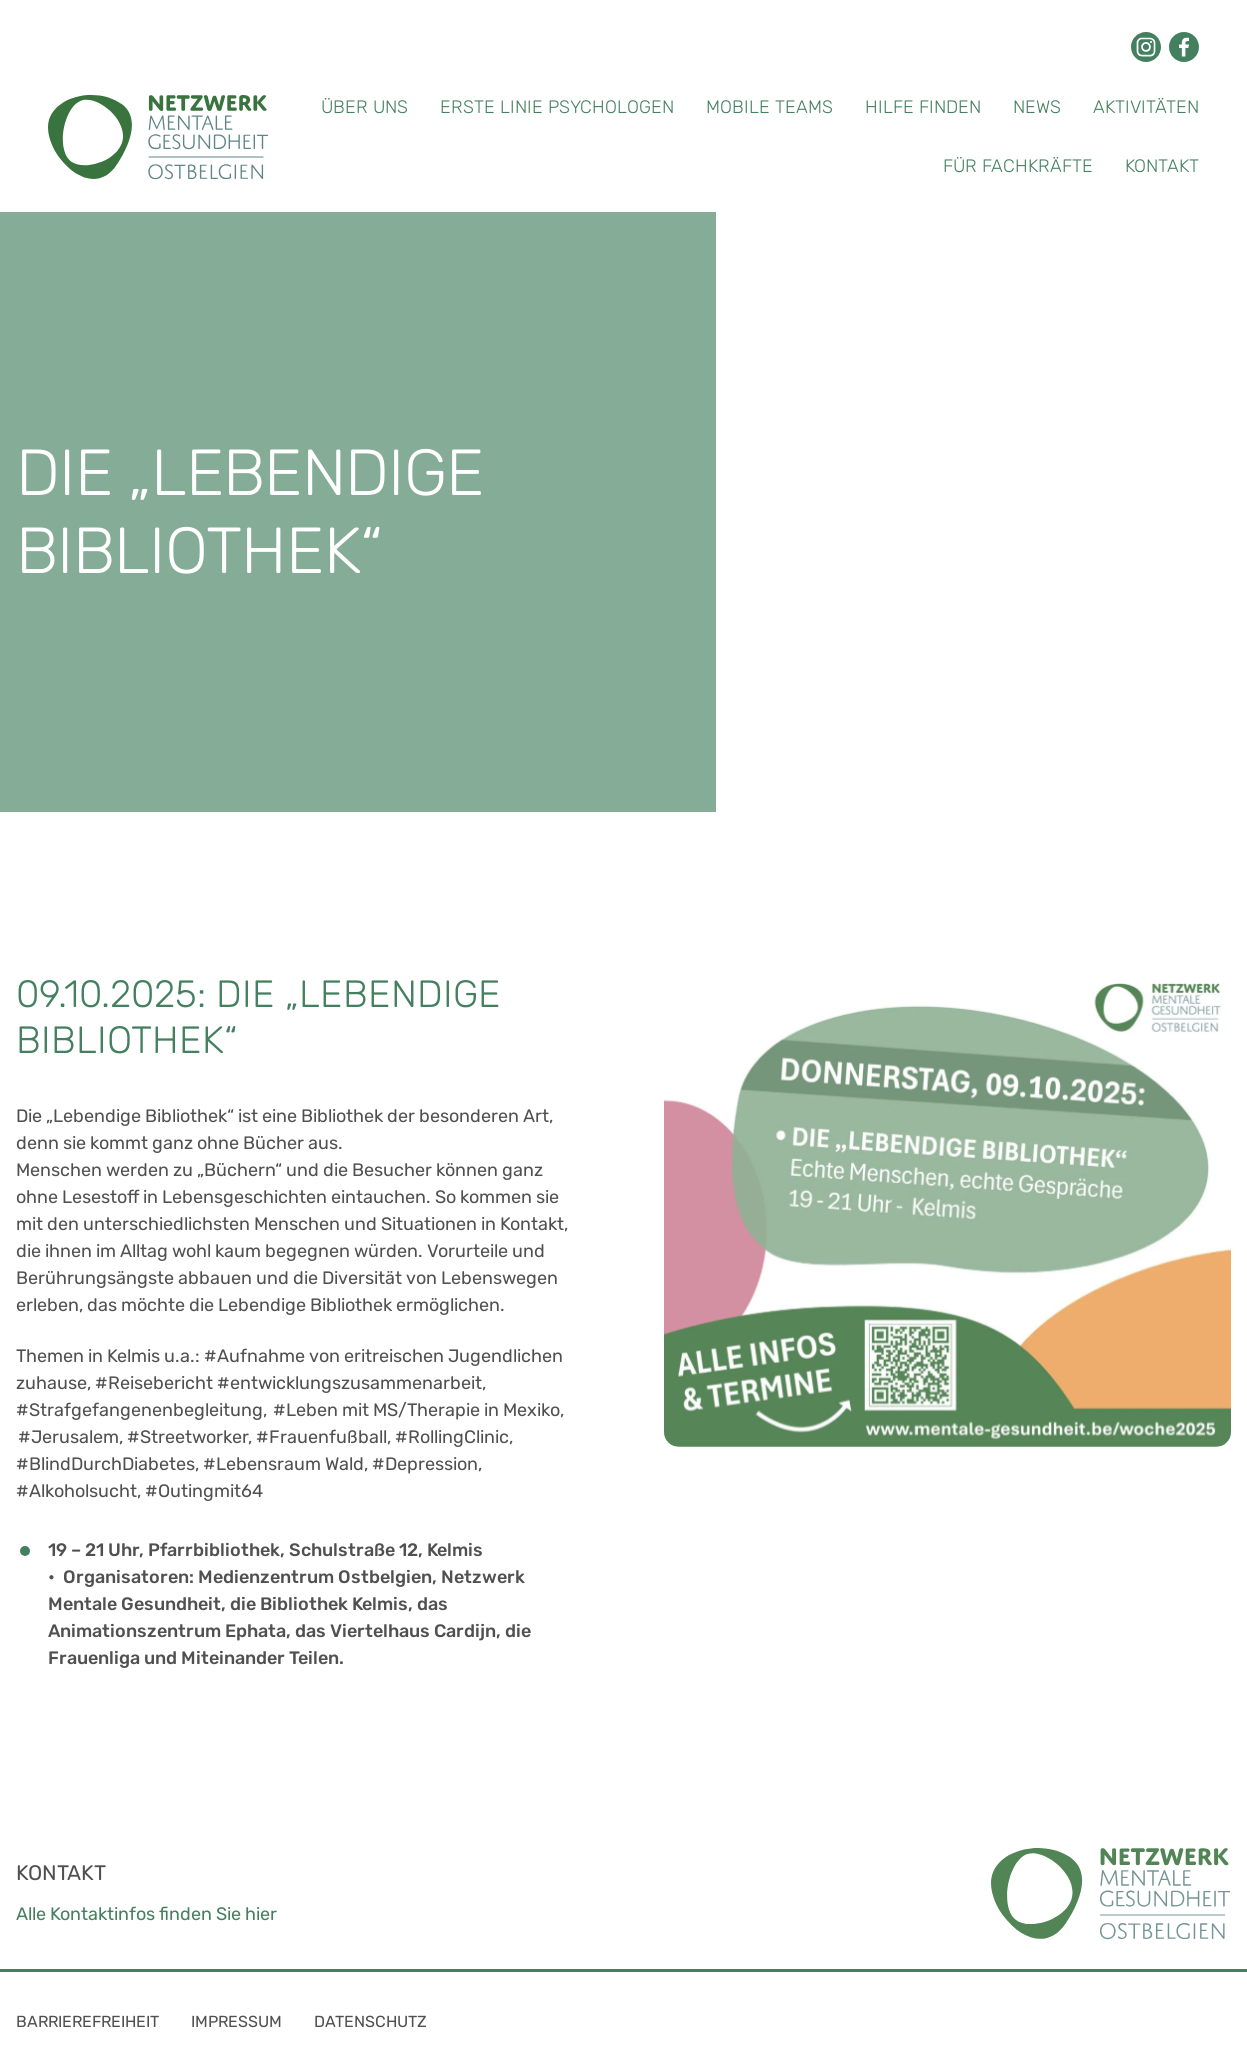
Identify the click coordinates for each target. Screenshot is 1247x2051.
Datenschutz (370, 2021)
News (1037, 107)
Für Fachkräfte (1018, 166)
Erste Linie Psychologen (557, 107)
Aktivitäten (1146, 107)
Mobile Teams (769, 107)
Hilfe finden (923, 107)
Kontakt (1162, 166)
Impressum (236, 2021)
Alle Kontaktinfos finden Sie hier (146, 1914)
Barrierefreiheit (87, 2021)
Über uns (364, 107)
